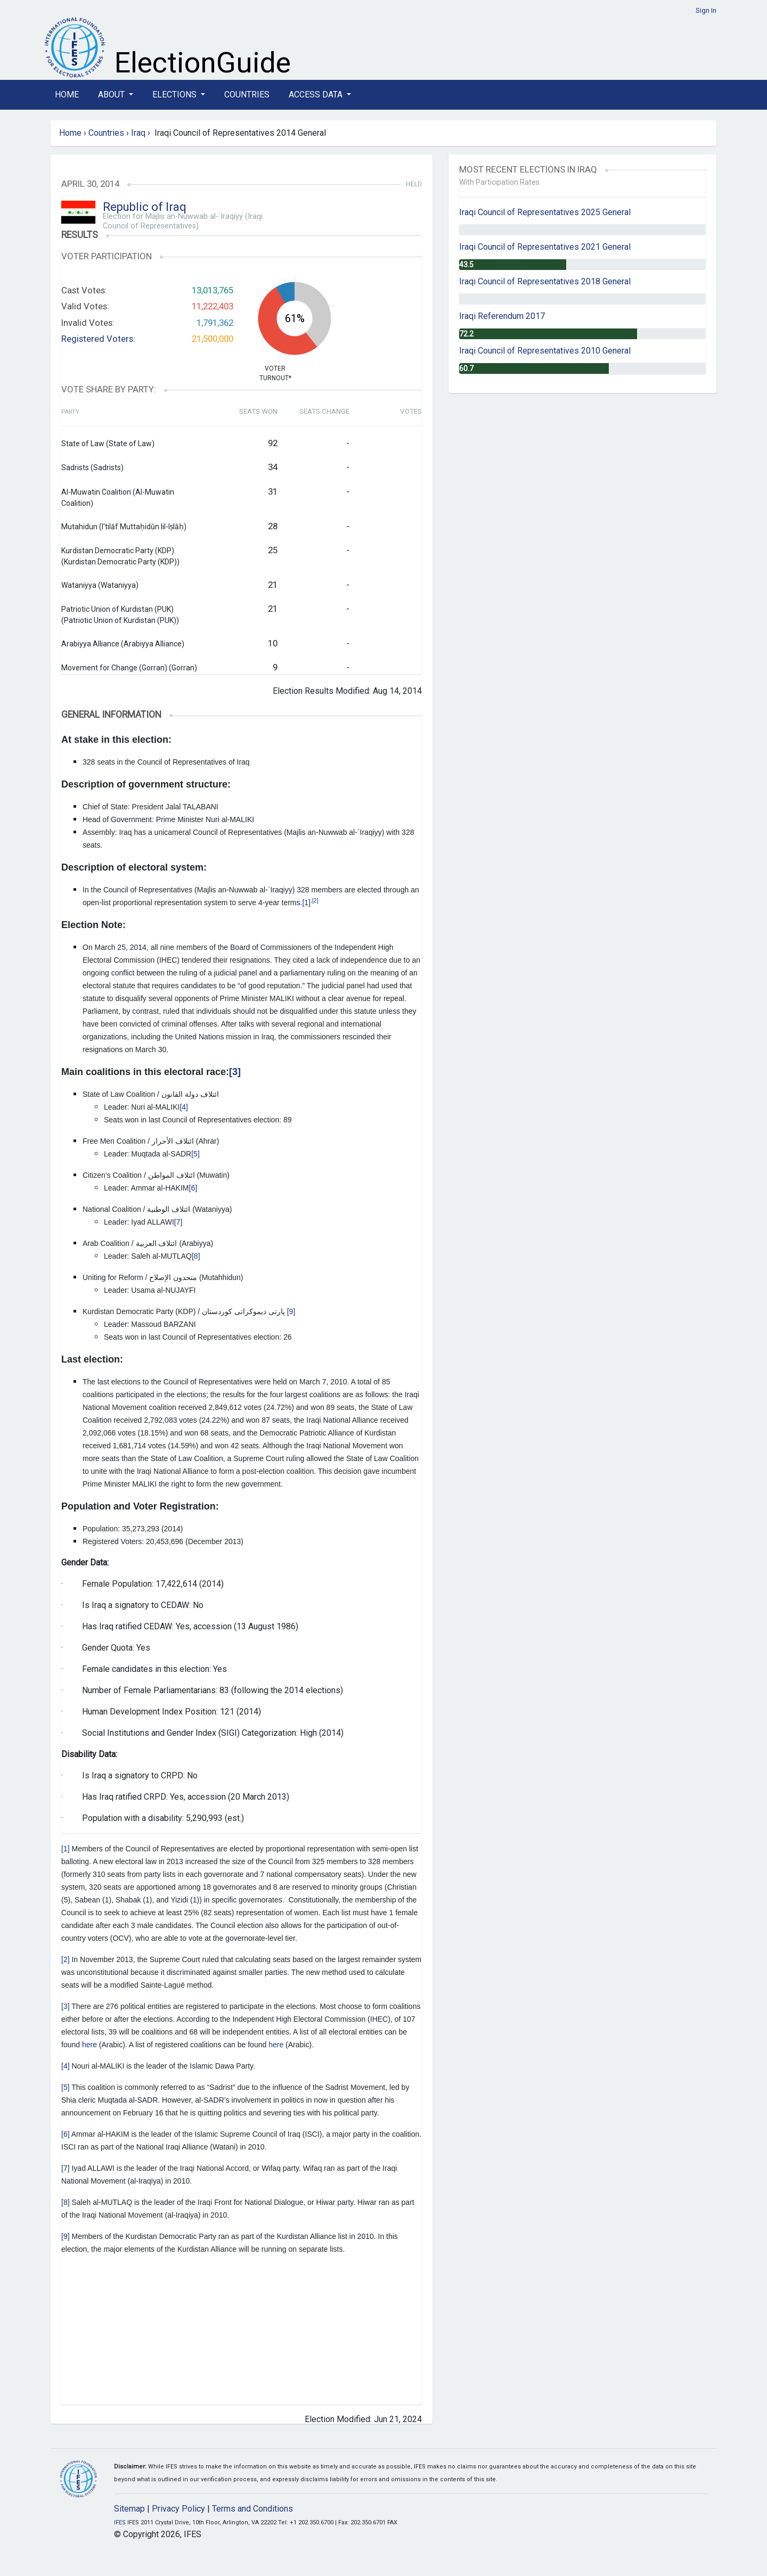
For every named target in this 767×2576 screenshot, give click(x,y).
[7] (178, 1222)
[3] (65, 2006)
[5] (195, 1154)
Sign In (706, 10)
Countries (247, 94)
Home (67, 94)
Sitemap (129, 2509)
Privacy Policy (178, 2509)
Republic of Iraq (144, 207)
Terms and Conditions (252, 2509)
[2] (315, 900)
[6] (193, 1188)
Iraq (138, 133)
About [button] (112, 94)
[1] (306, 902)
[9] (291, 1311)
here (89, 2044)
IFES (120, 2522)
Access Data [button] (317, 94)
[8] (196, 1256)
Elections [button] (175, 94)
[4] (183, 1107)
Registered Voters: (98, 338)
